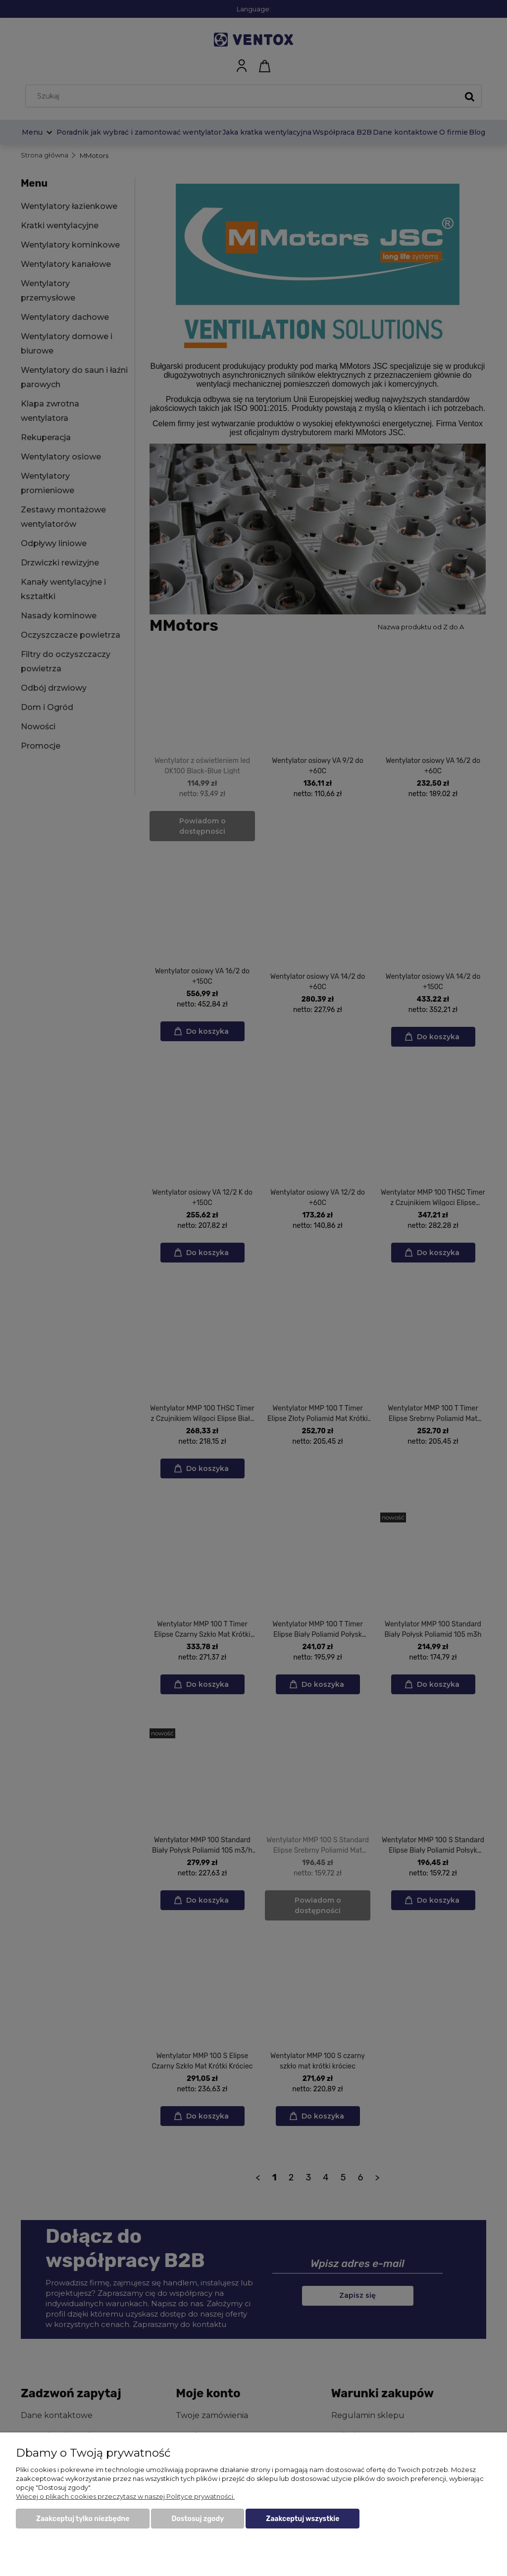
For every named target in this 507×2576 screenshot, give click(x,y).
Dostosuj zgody (197, 2519)
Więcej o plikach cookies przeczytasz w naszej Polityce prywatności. (125, 2496)
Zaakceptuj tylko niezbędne (82, 2519)
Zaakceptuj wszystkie (302, 2519)
